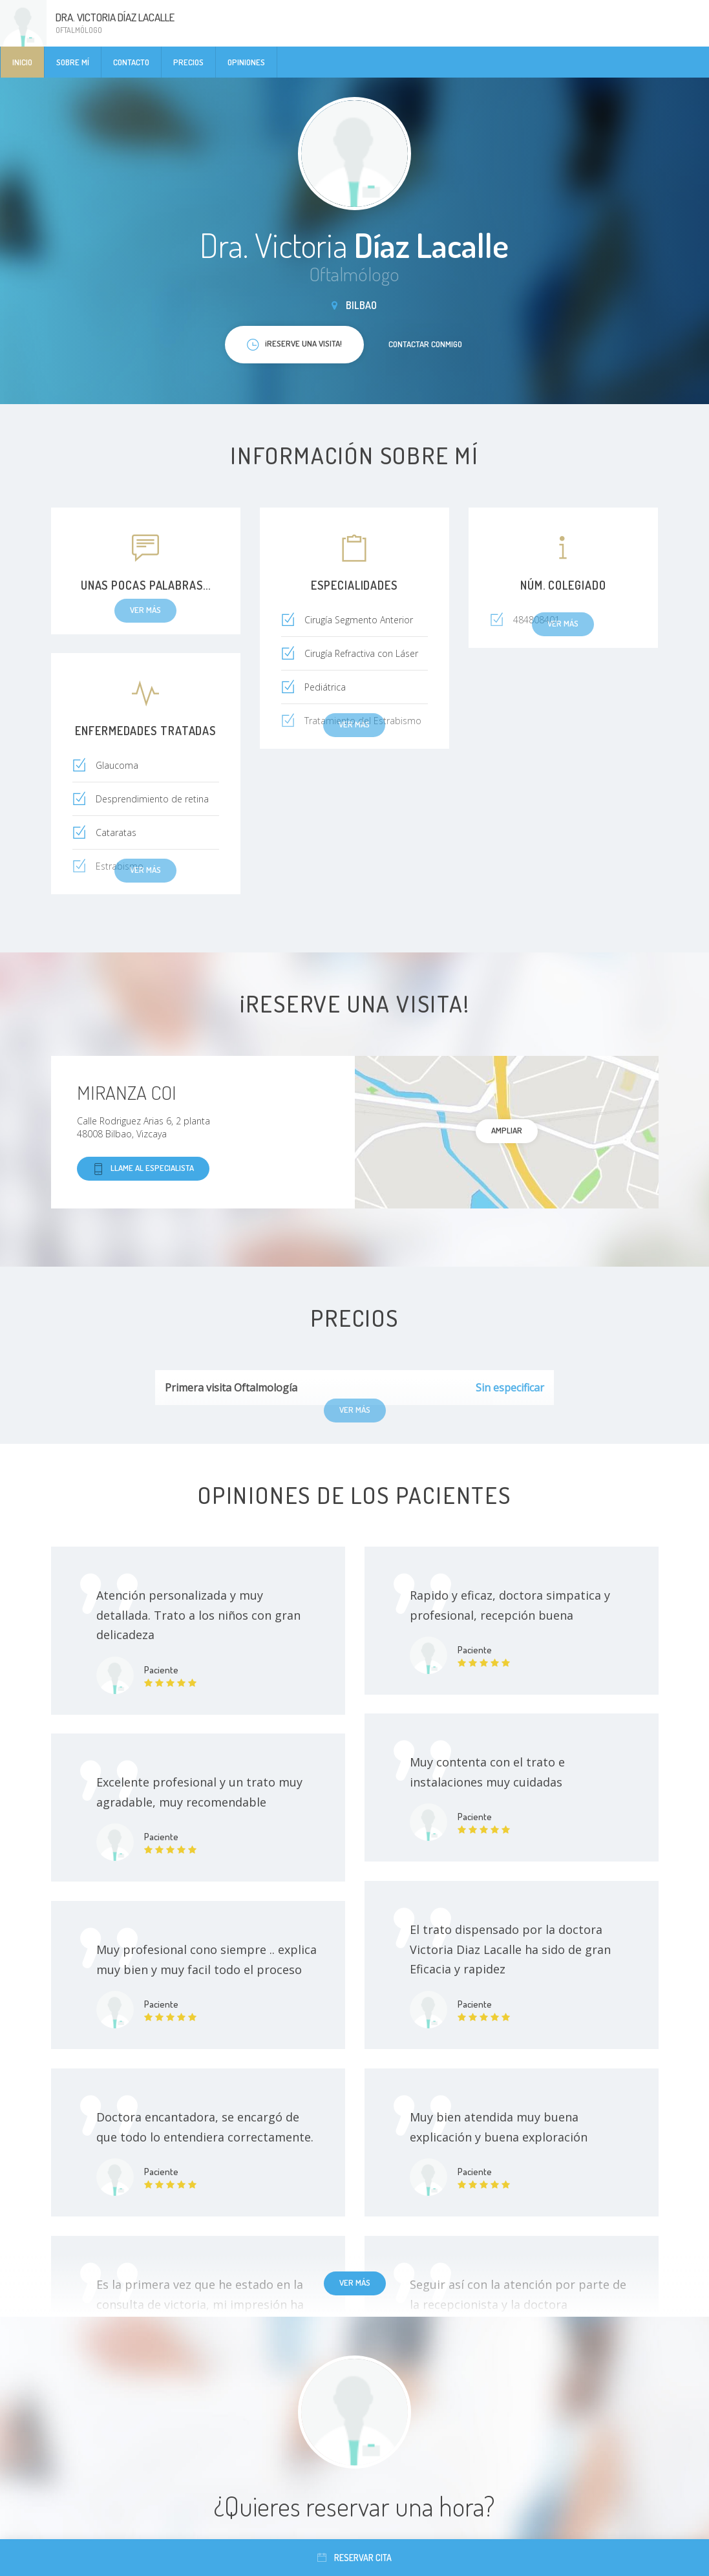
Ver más (354, 2282)
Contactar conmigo (425, 344)
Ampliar (506, 1130)
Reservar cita (354, 2557)
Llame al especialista (143, 1169)
